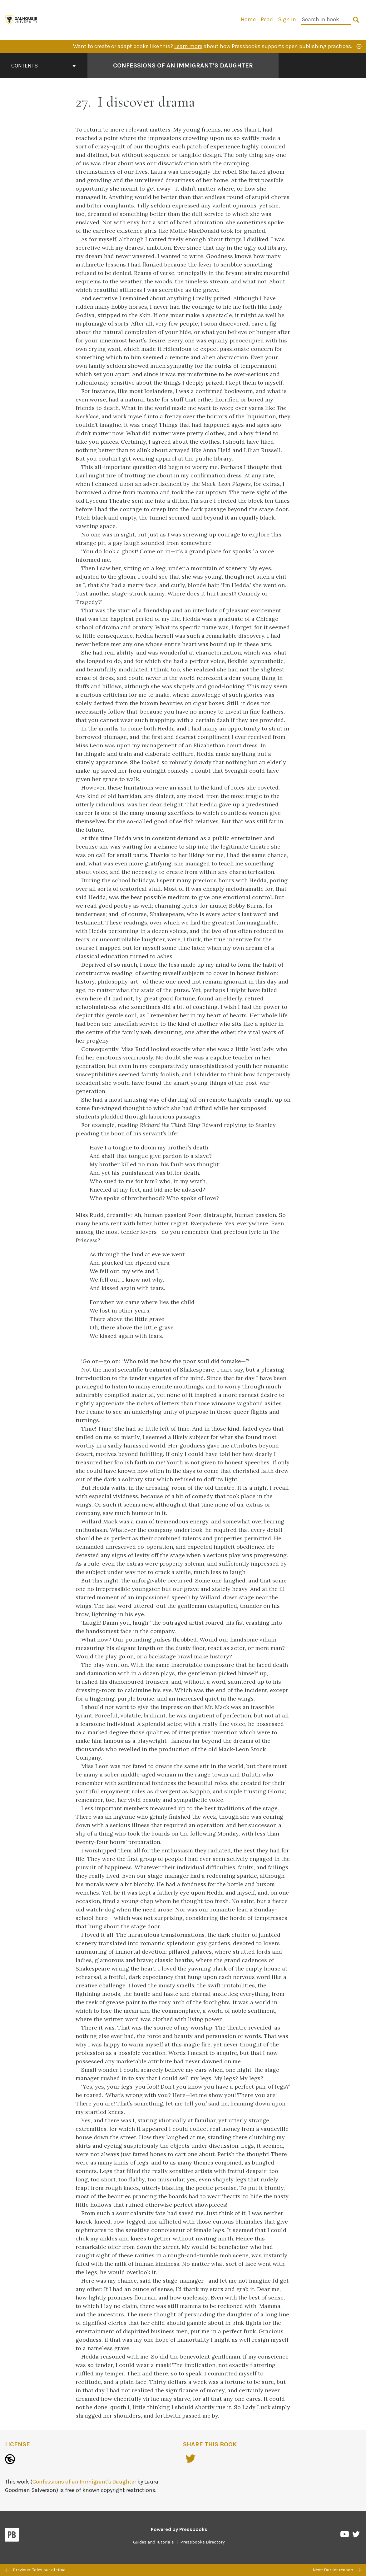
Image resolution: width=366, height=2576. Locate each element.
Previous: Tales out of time (35, 2570)
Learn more (188, 46)
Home (248, 19)
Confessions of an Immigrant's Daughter (84, 2481)
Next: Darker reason (337, 2570)
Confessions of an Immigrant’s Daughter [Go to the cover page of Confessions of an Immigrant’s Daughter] (183, 65)
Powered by (179, 2529)
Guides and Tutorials (153, 2542)
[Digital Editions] (21, 19)
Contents (43, 65)
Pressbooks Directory (202, 2542)
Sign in (287, 19)
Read (267, 19)
